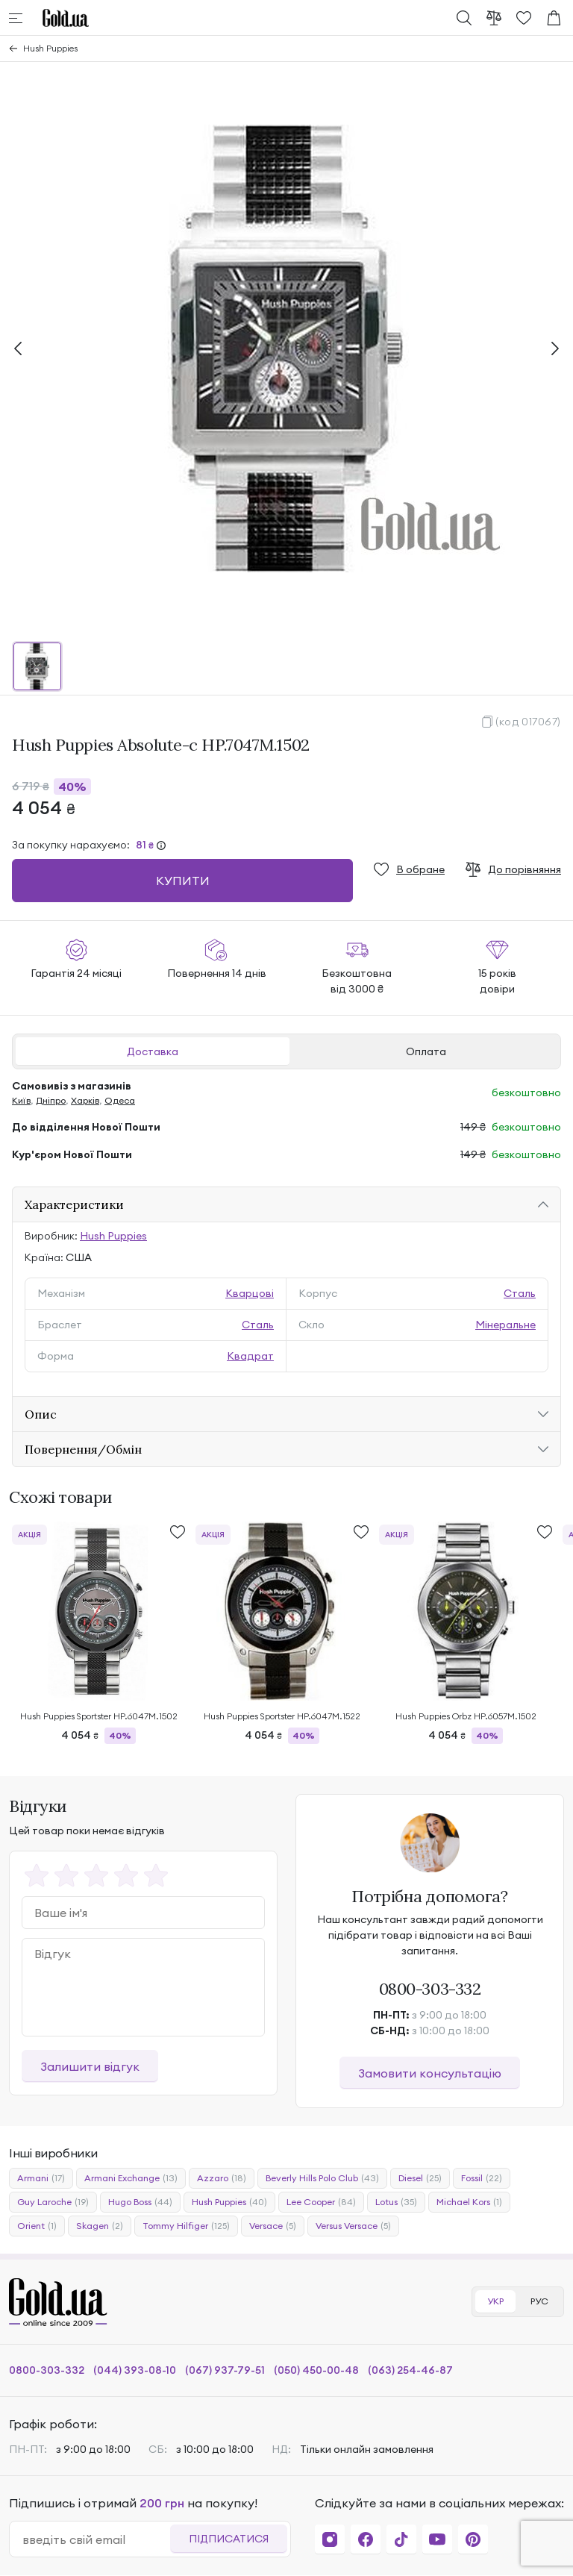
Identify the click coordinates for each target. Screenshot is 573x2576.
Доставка (152, 1051)
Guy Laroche (53, 2202)
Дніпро (51, 1100)
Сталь (520, 1293)
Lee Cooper (321, 2202)
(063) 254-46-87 (410, 2370)
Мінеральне (505, 1324)
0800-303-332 (430, 1988)
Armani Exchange (131, 2178)
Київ (21, 1100)
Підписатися (229, 2538)
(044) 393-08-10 (134, 2370)
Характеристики (74, 1204)
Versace (272, 2226)
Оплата (426, 1051)
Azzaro (221, 2178)
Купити (183, 880)
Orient (37, 2226)
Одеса (119, 1100)
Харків (85, 1100)
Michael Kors (469, 2202)
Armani (41, 2178)
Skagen (99, 2226)
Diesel (420, 2178)
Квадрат (250, 1356)
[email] (96, 2539)
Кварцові (249, 1293)
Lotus (396, 2202)
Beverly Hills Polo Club (322, 2178)
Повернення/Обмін (83, 1449)
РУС (539, 2301)
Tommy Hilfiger (186, 2226)
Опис (41, 1414)
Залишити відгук (90, 2066)
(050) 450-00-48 (316, 2370)
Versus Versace (353, 2226)
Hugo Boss (140, 2202)
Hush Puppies (50, 48)
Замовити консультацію (429, 2073)
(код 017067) (528, 721)
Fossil (481, 2178)
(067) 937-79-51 (225, 2370)
